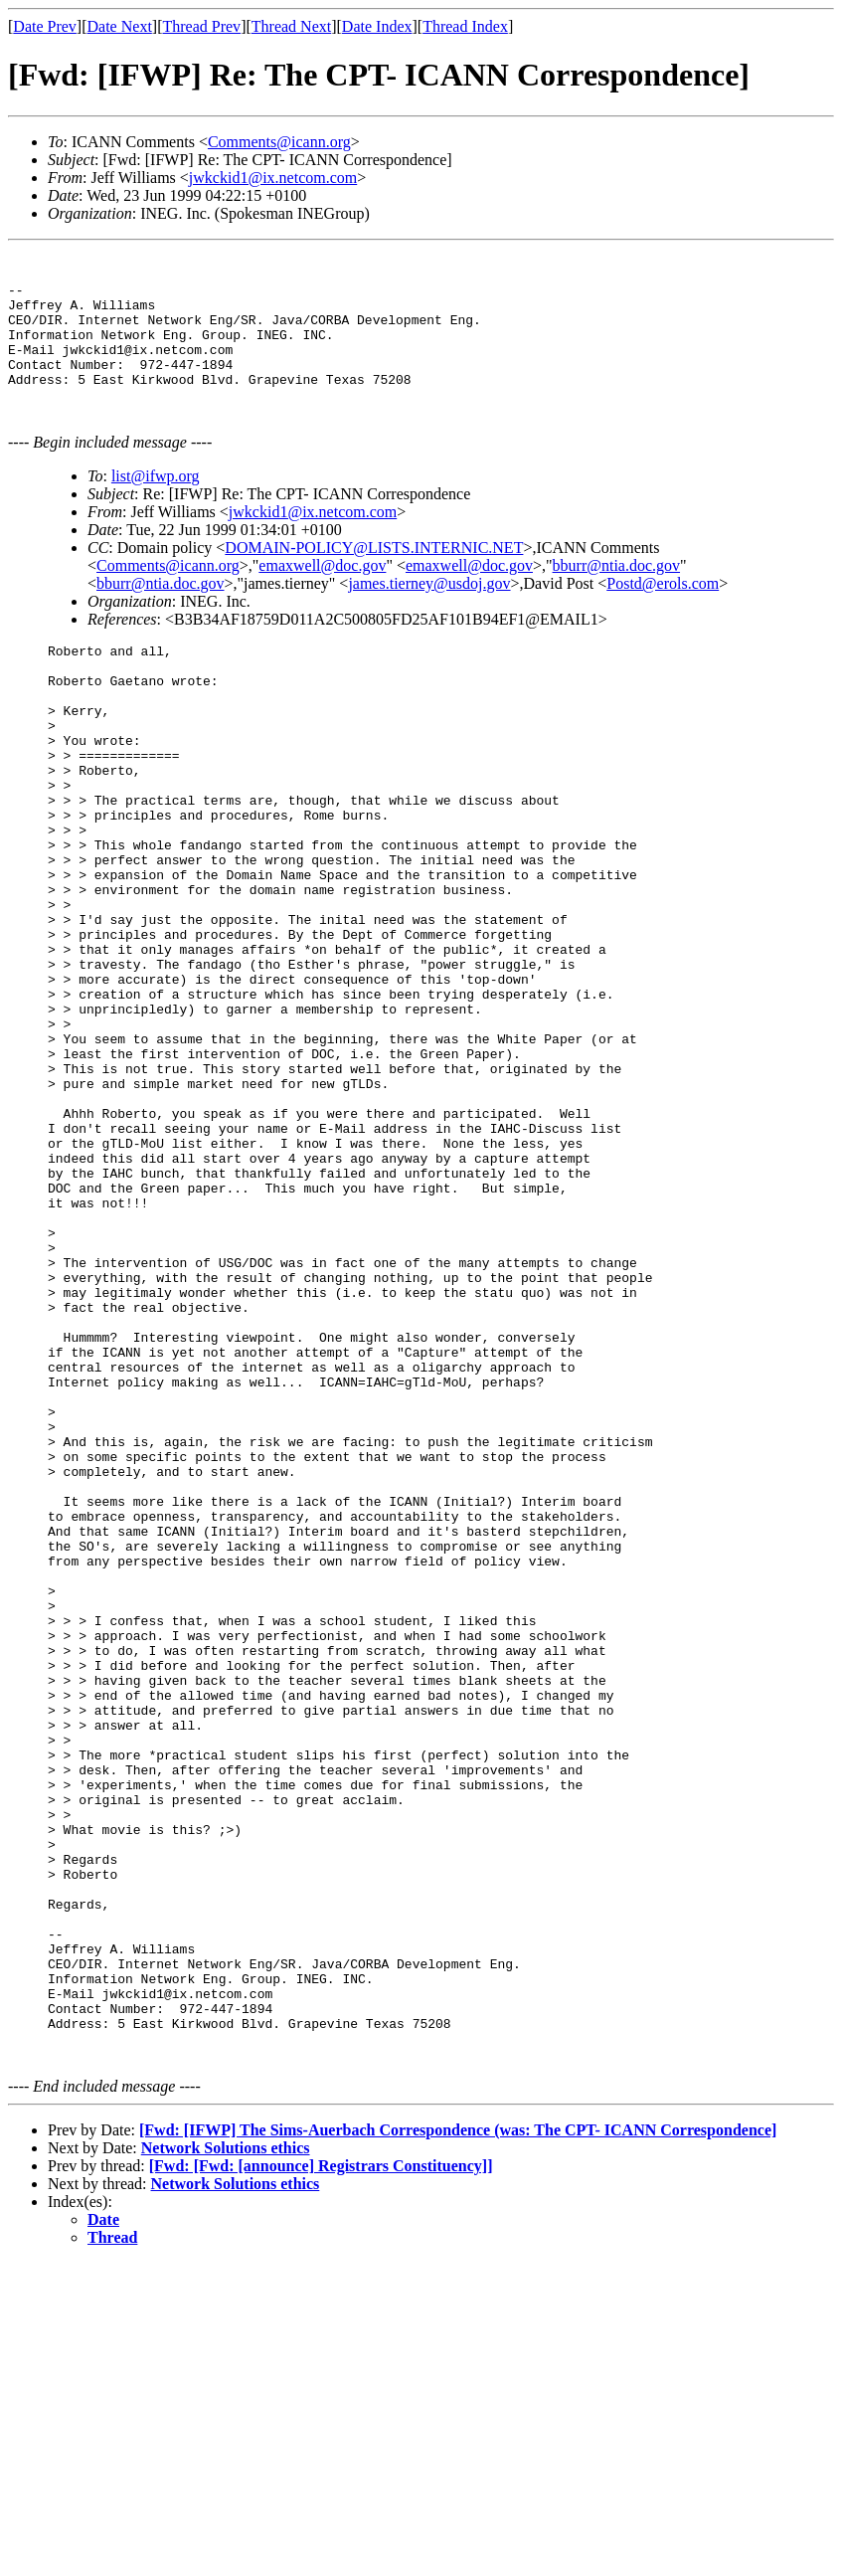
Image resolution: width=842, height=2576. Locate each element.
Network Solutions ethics (225, 2461)
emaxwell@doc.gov (322, 595)
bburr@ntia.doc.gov (616, 595)
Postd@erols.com (662, 613)
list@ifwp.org (155, 505)
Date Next (119, 26)
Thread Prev (201, 26)
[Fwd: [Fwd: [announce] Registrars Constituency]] (321, 2479)
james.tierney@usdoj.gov (429, 613)
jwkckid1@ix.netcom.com (273, 177)
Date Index (377, 26)
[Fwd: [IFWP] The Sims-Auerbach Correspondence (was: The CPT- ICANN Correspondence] (457, 2443)
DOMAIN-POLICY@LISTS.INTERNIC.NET (374, 577)
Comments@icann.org (279, 141)
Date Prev (45, 26)
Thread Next (291, 26)
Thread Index (465, 26)
